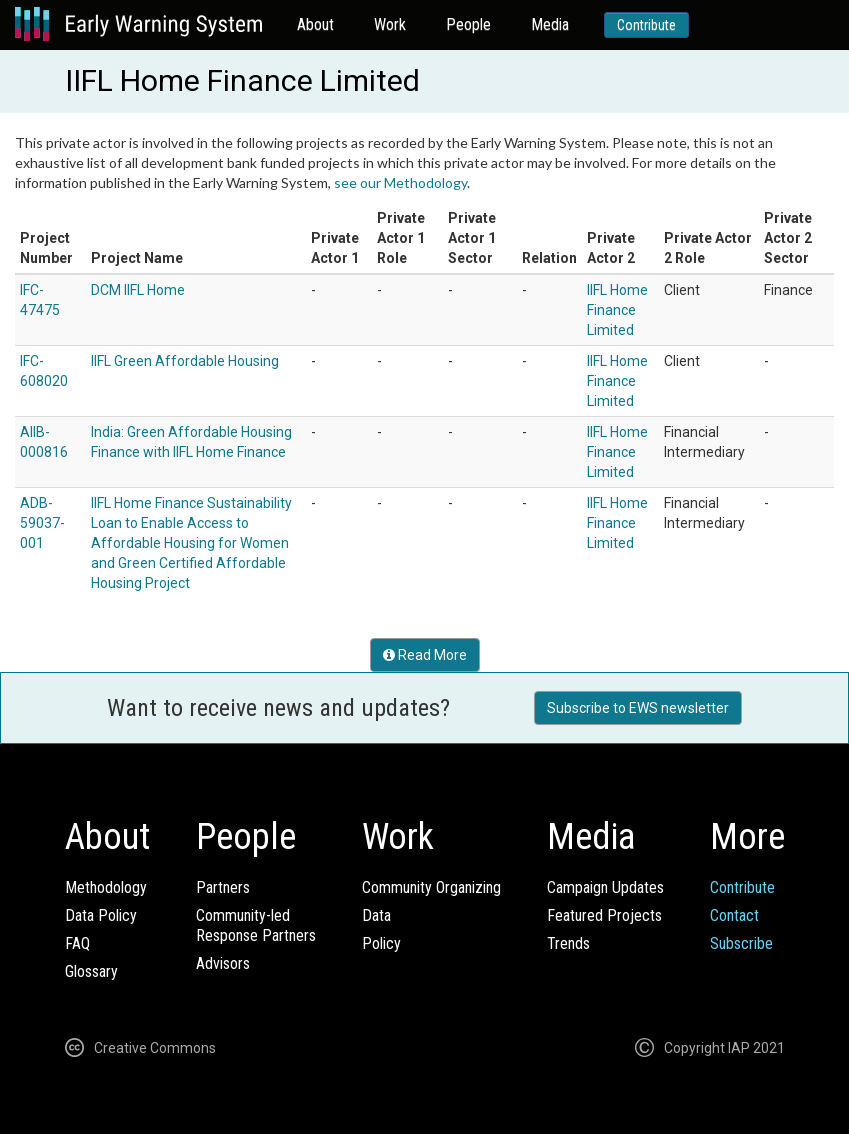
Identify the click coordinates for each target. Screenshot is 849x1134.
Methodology (106, 887)
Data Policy (101, 915)
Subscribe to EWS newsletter (638, 708)
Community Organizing (431, 887)
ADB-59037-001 (42, 523)
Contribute (646, 25)
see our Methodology (400, 182)
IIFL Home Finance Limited (617, 310)
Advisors (223, 963)
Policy (381, 943)
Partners (223, 887)
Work (390, 24)
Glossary (91, 971)
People (468, 24)
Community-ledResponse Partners (256, 925)
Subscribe (741, 943)
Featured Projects (604, 915)
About (315, 24)
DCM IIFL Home (138, 290)
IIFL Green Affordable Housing (185, 361)
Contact (734, 915)
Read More (425, 655)
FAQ (77, 943)
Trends (568, 943)
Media (550, 24)
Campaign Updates (605, 887)
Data (376, 915)
